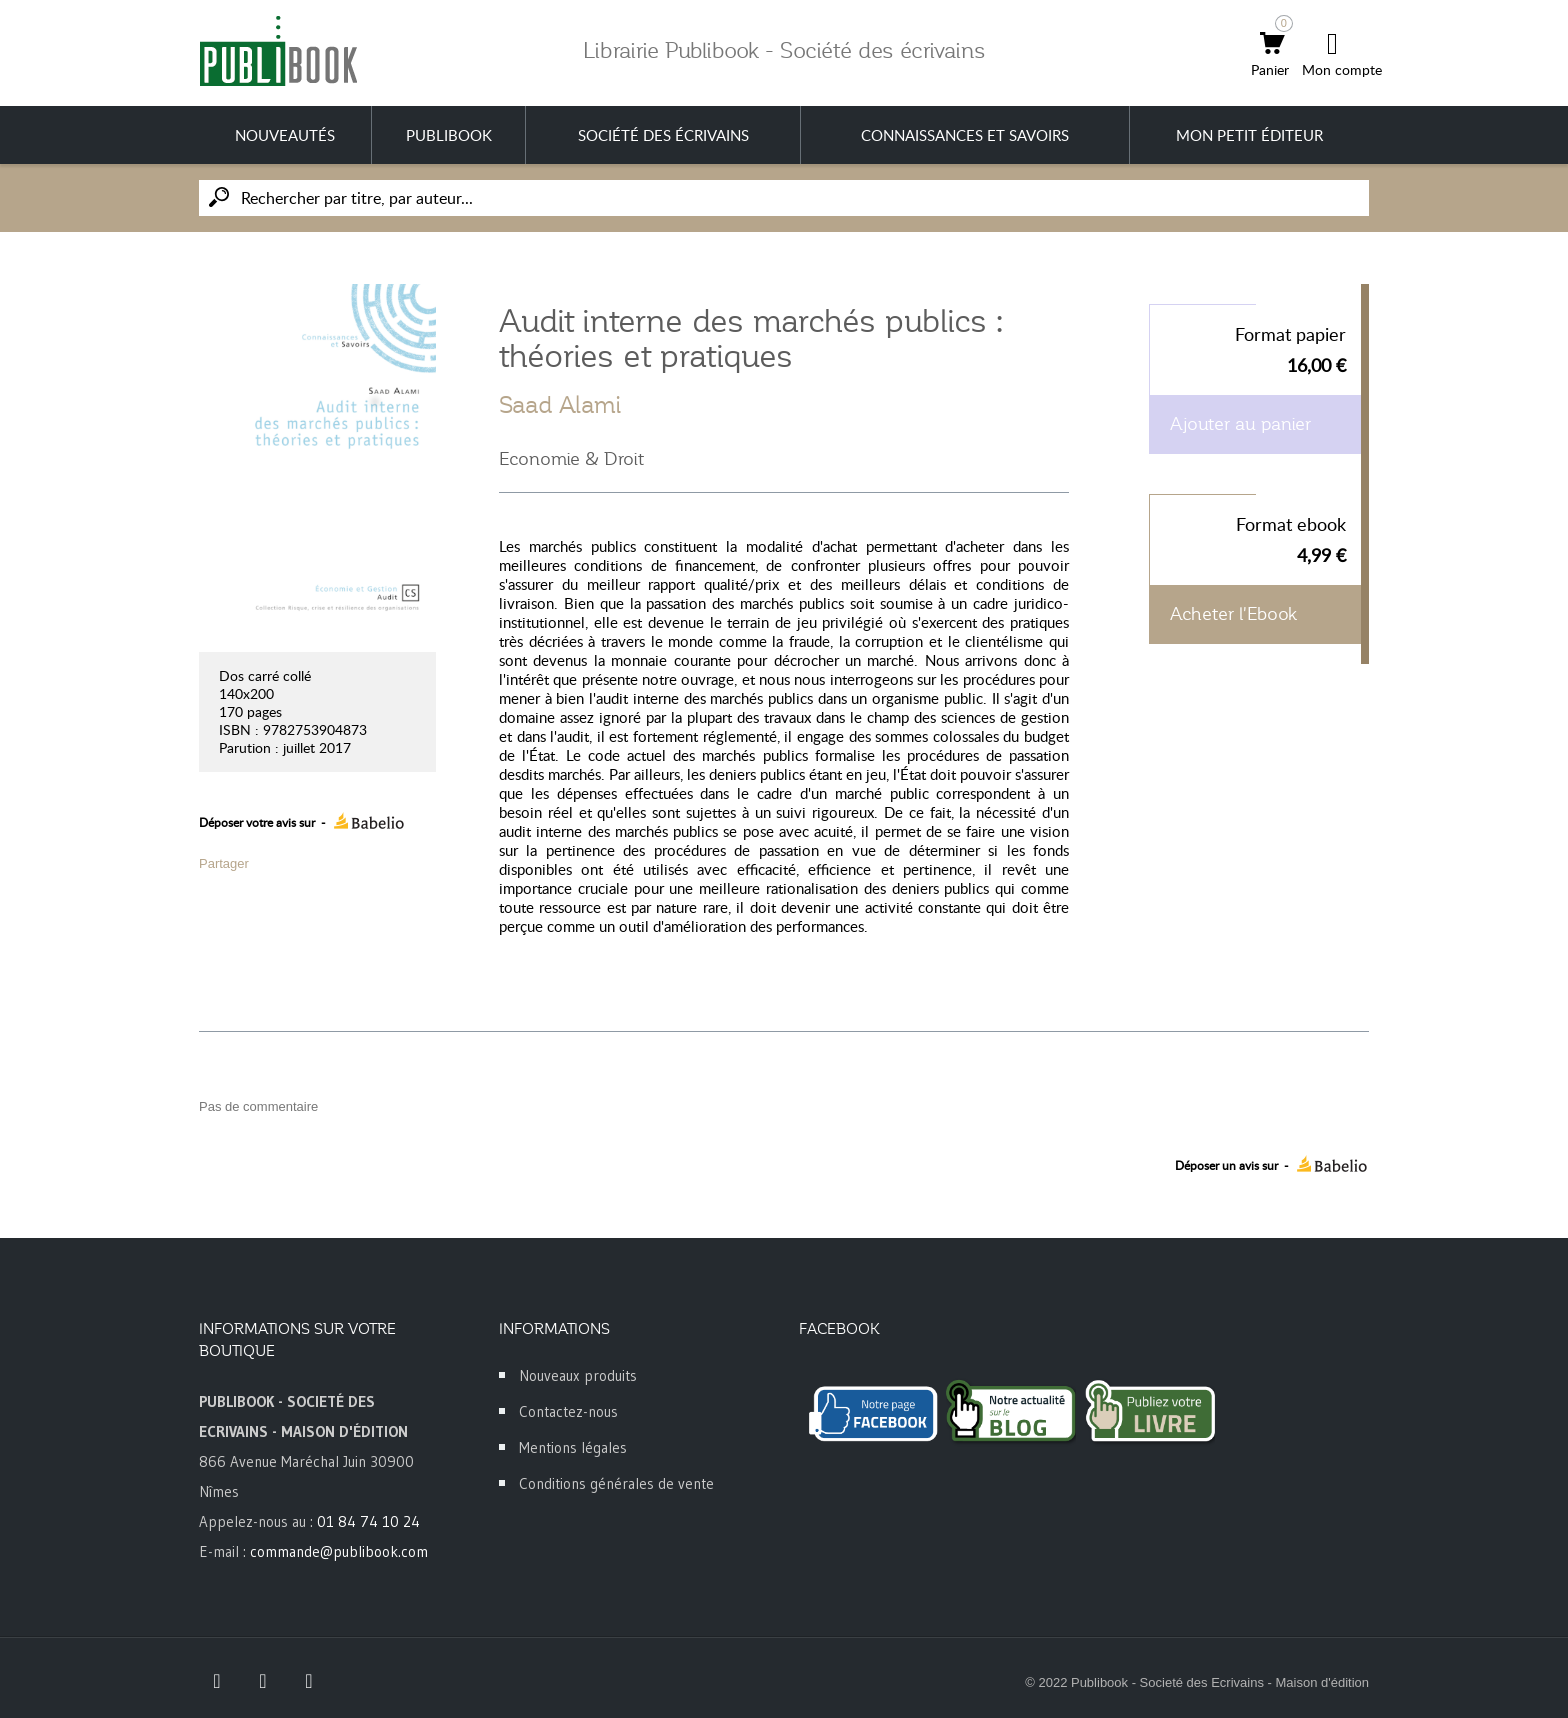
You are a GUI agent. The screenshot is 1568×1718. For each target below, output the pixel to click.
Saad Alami (560, 405)
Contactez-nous (568, 1411)
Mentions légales (573, 1447)
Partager (224, 863)
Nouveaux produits (578, 1375)
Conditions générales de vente (616, 1483)
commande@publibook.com (339, 1551)
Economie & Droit (571, 459)
